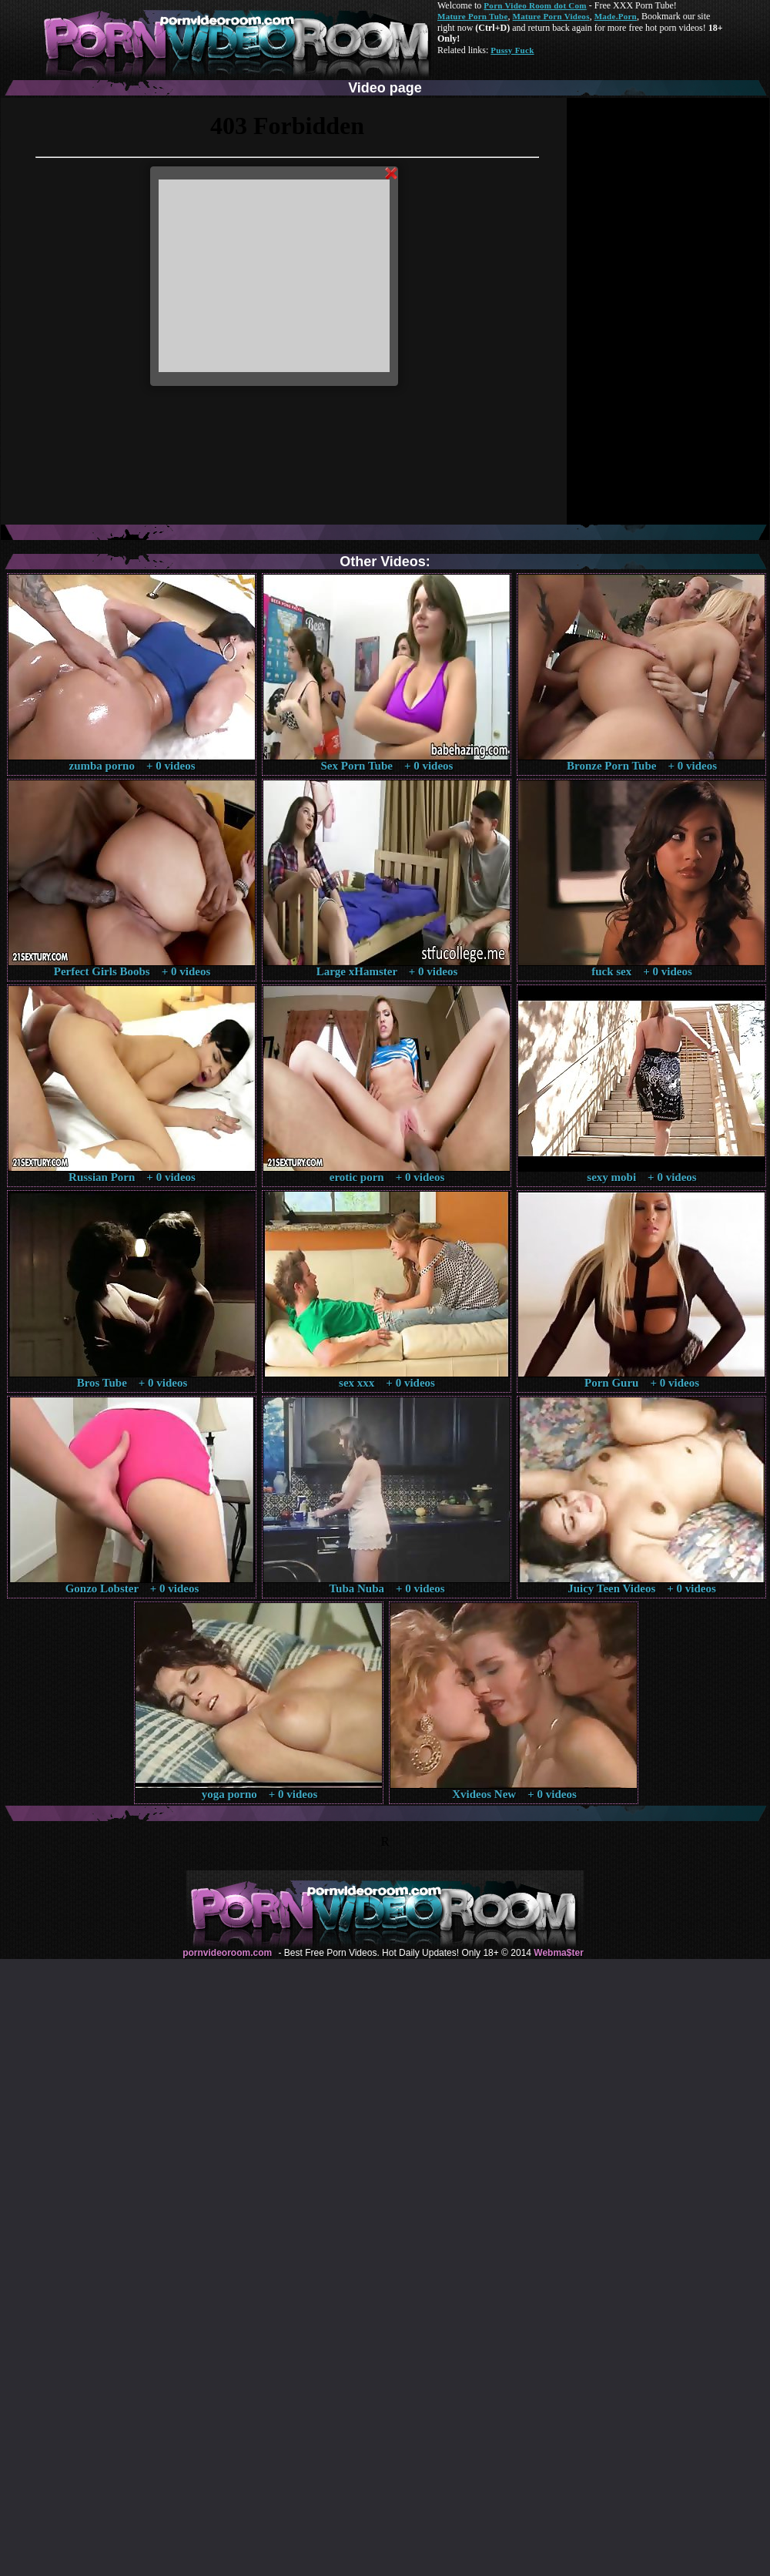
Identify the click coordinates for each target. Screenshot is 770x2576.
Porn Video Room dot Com (535, 5)
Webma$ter (558, 1952)
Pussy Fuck (512, 50)
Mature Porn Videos (551, 16)
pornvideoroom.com (227, 1952)
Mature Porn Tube (472, 16)
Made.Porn (615, 16)
